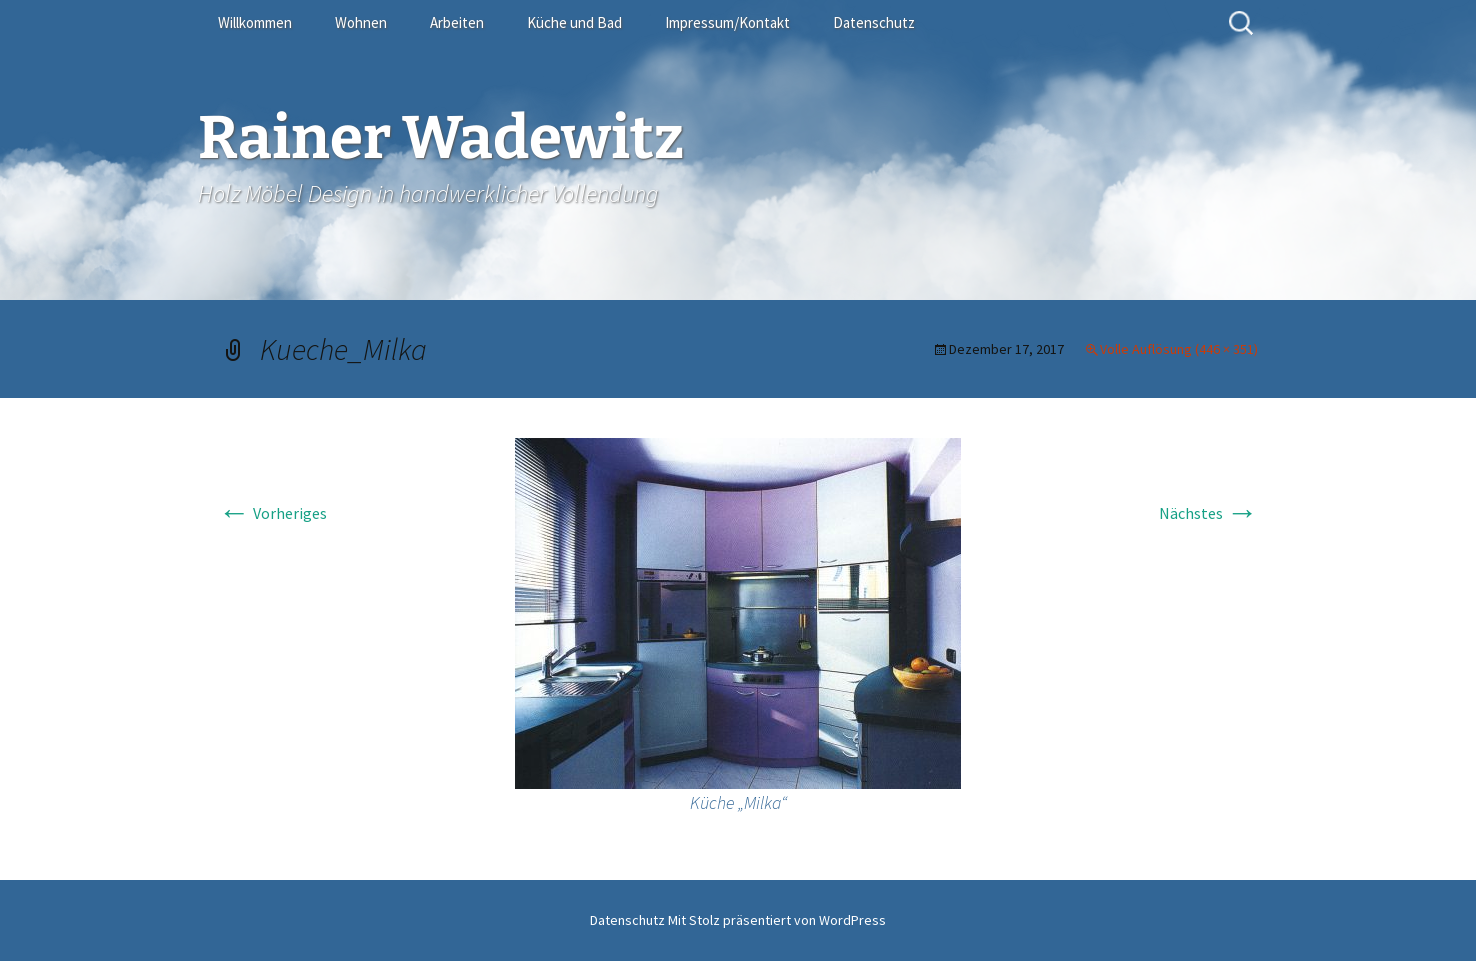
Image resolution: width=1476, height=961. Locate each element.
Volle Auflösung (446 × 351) (1179, 349)
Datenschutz (874, 22)
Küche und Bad (574, 22)
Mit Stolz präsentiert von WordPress (777, 920)
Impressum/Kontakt (727, 22)
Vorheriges (272, 513)
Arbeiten (457, 22)
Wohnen (361, 22)
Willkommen (255, 22)
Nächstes (1208, 513)
